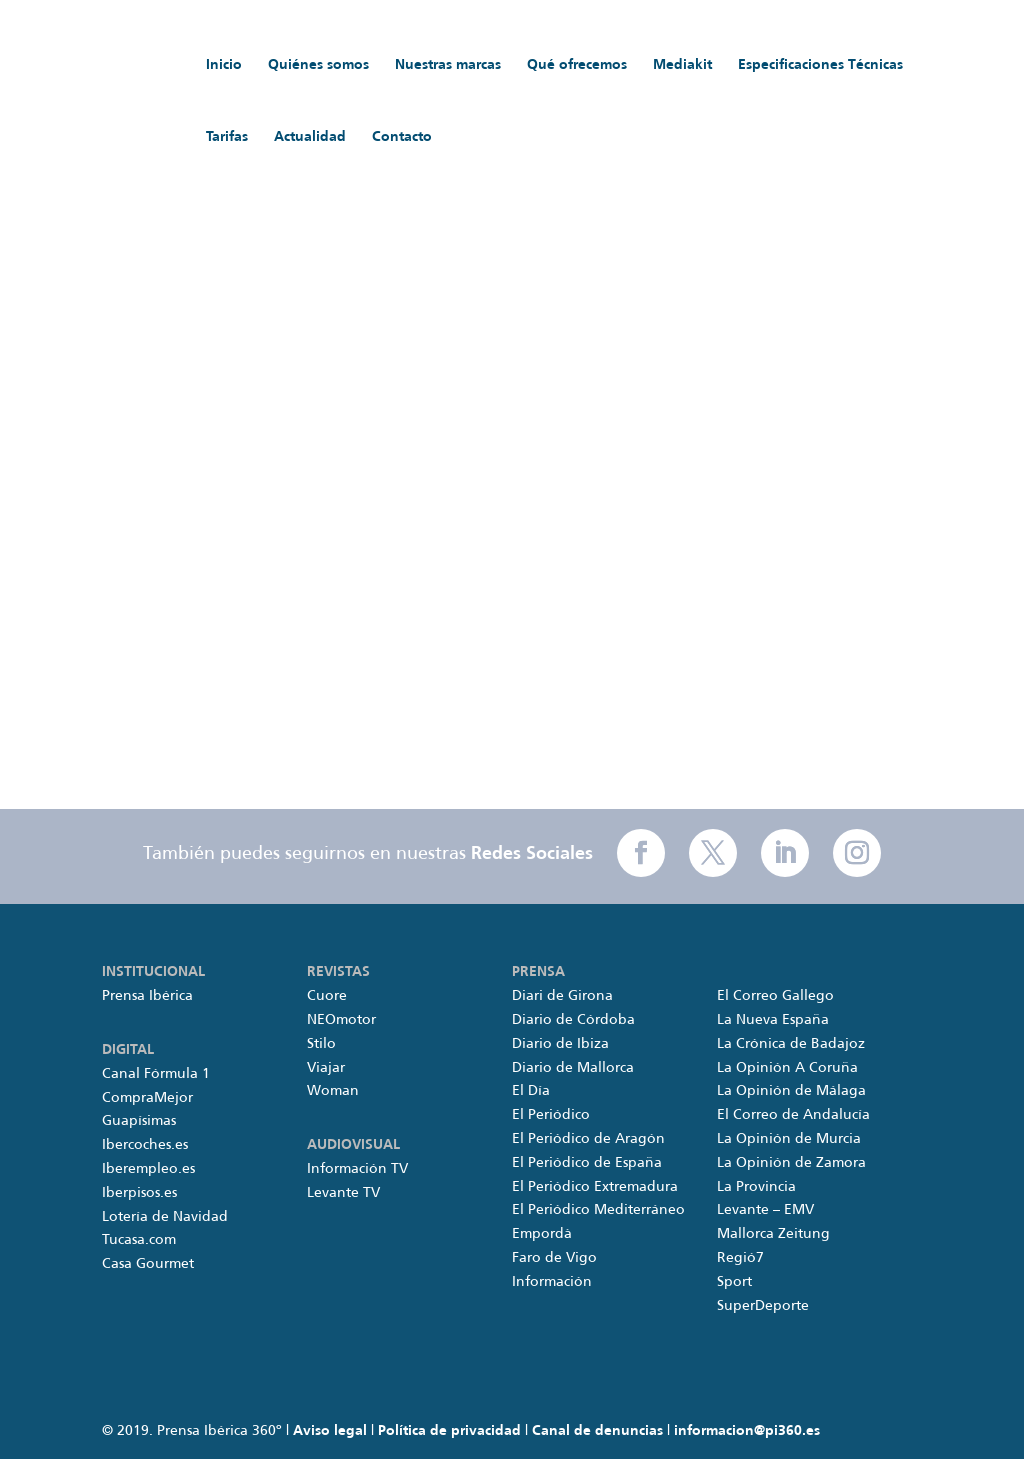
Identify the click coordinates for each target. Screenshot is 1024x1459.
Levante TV (343, 1193)
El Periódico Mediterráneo (598, 1210)
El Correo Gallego (775, 996)
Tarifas (227, 137)
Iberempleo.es (148, 1169)
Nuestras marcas (448, 65)
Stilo (321, 1044)
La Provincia (756, 1187)
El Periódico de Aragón (588, 1139)
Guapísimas (139, 1121)
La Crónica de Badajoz (791, 1044)
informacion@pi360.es (747, 1431)
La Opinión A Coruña (787, 1068)
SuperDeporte (763, 1306)
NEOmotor (341, 1020)
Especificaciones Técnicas (820, 65)
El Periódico (551, 1115)
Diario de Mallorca (573, 1068)
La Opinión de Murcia (789, 1139)
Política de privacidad (449, 1431)
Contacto (402, 137)
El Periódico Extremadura (595, 1187)
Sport (734, 1282)
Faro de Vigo (554, 1258)
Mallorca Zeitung (773, 1234)
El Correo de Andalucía (793, 1115)
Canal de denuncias (597, 1431)
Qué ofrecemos (577, 65)
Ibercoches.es (145, 1145)
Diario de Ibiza (560, 1044)
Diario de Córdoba (573, 1020)
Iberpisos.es (139, 1193)
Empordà (542, 1234)
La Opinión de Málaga (791, 1091)
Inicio (224, 65)
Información (552, 1282)
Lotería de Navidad (165, 1217)
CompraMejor (147, 1098)
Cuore (327, 996)
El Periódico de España (587, 1163)
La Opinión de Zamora (791, 1163)
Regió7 (740, 1258)
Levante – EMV (765, 1210)
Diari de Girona (562, 996)
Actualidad (310, 137)
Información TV (357, 1169)
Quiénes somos (318, 65)
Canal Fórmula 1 (156, 1074)
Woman (333, 1091)
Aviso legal (330, 1431)
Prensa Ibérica (147, 996)
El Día (531, 1091)
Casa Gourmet (148, 1264)
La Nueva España (773, 1020)
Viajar (326, 1068)
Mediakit (682, 65)
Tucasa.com (139, 1240)
